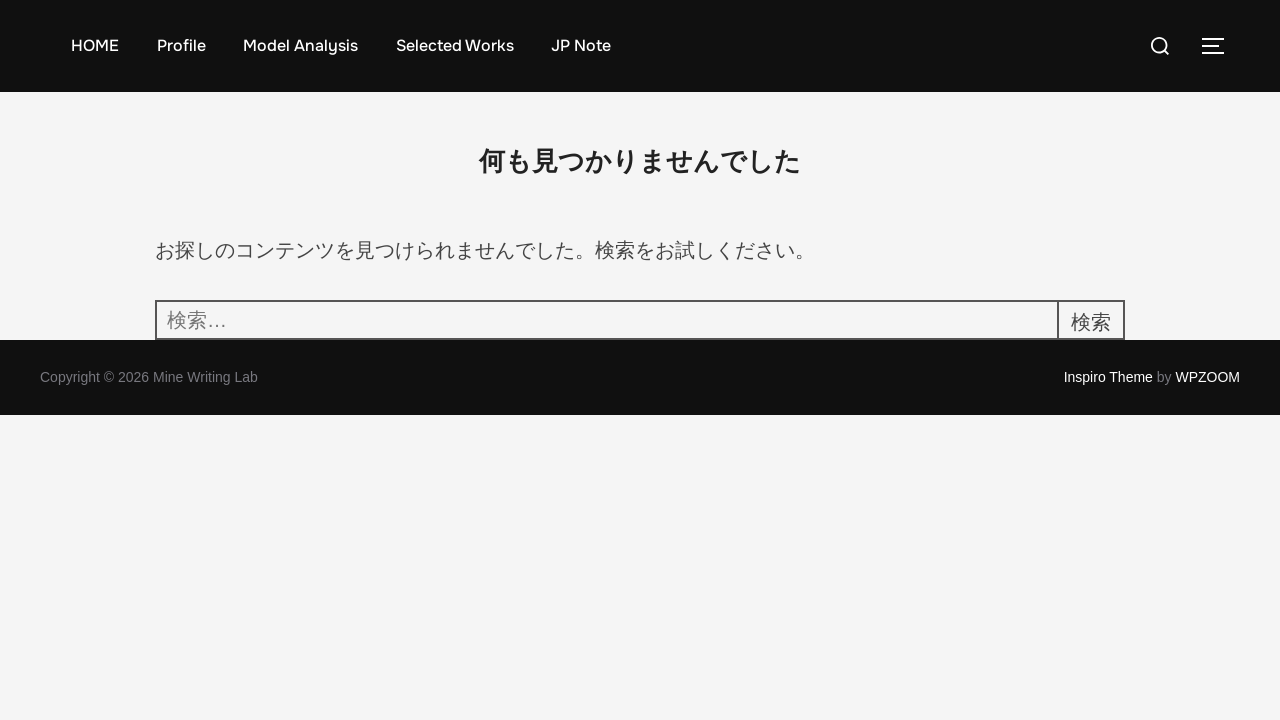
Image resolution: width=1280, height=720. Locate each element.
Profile (181, 45)
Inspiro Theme (1108, 377)
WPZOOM (1207, 377)
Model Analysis (300, 45)
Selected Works (455, 45)
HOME (95, 45)
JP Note (581, 45)
